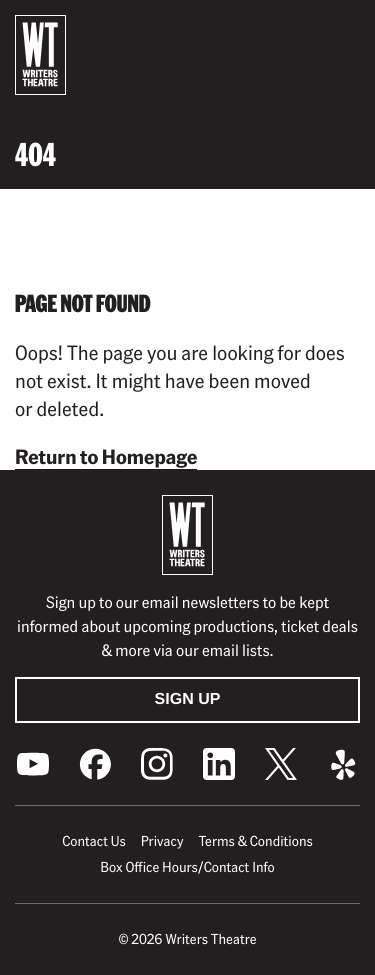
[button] (344, 31)
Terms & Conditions (255, 841)
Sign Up (188, 699)
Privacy (162, 841)
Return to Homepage (106, 456)
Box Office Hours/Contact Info (187, 867)
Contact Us (93, 841)
